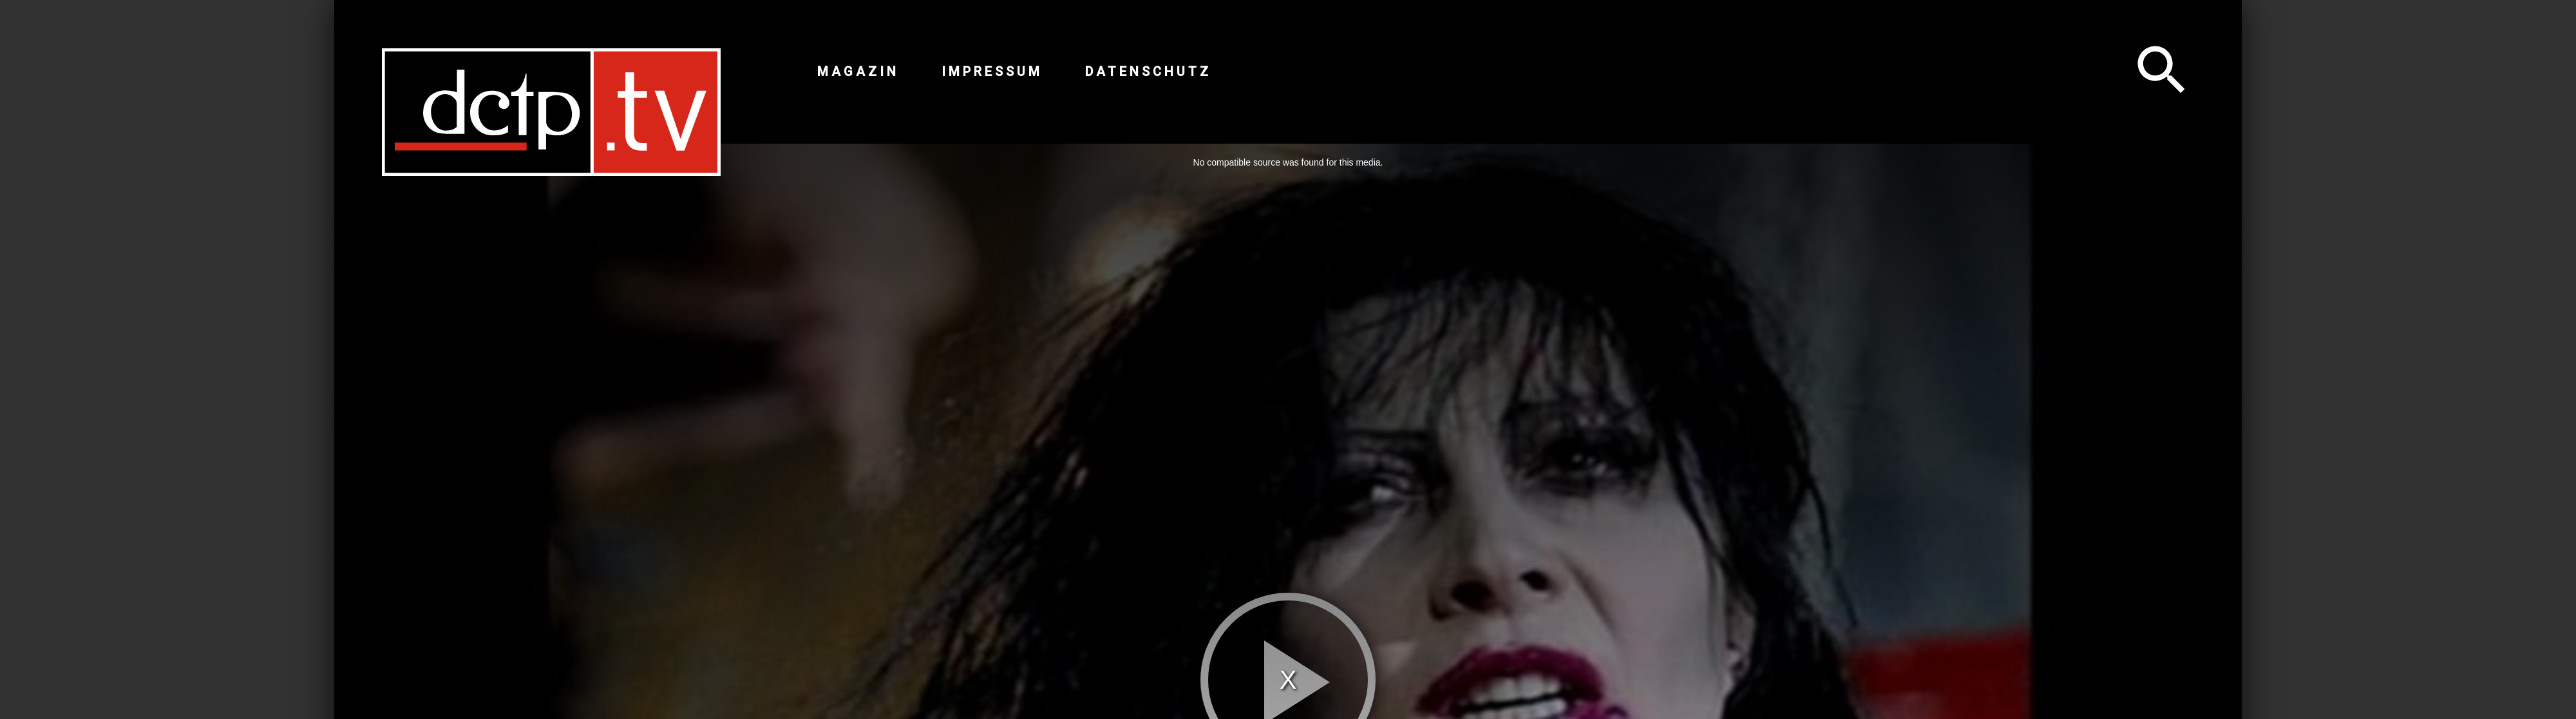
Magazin (858, 71)
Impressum (992, 71)
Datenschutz (1148, 71)
